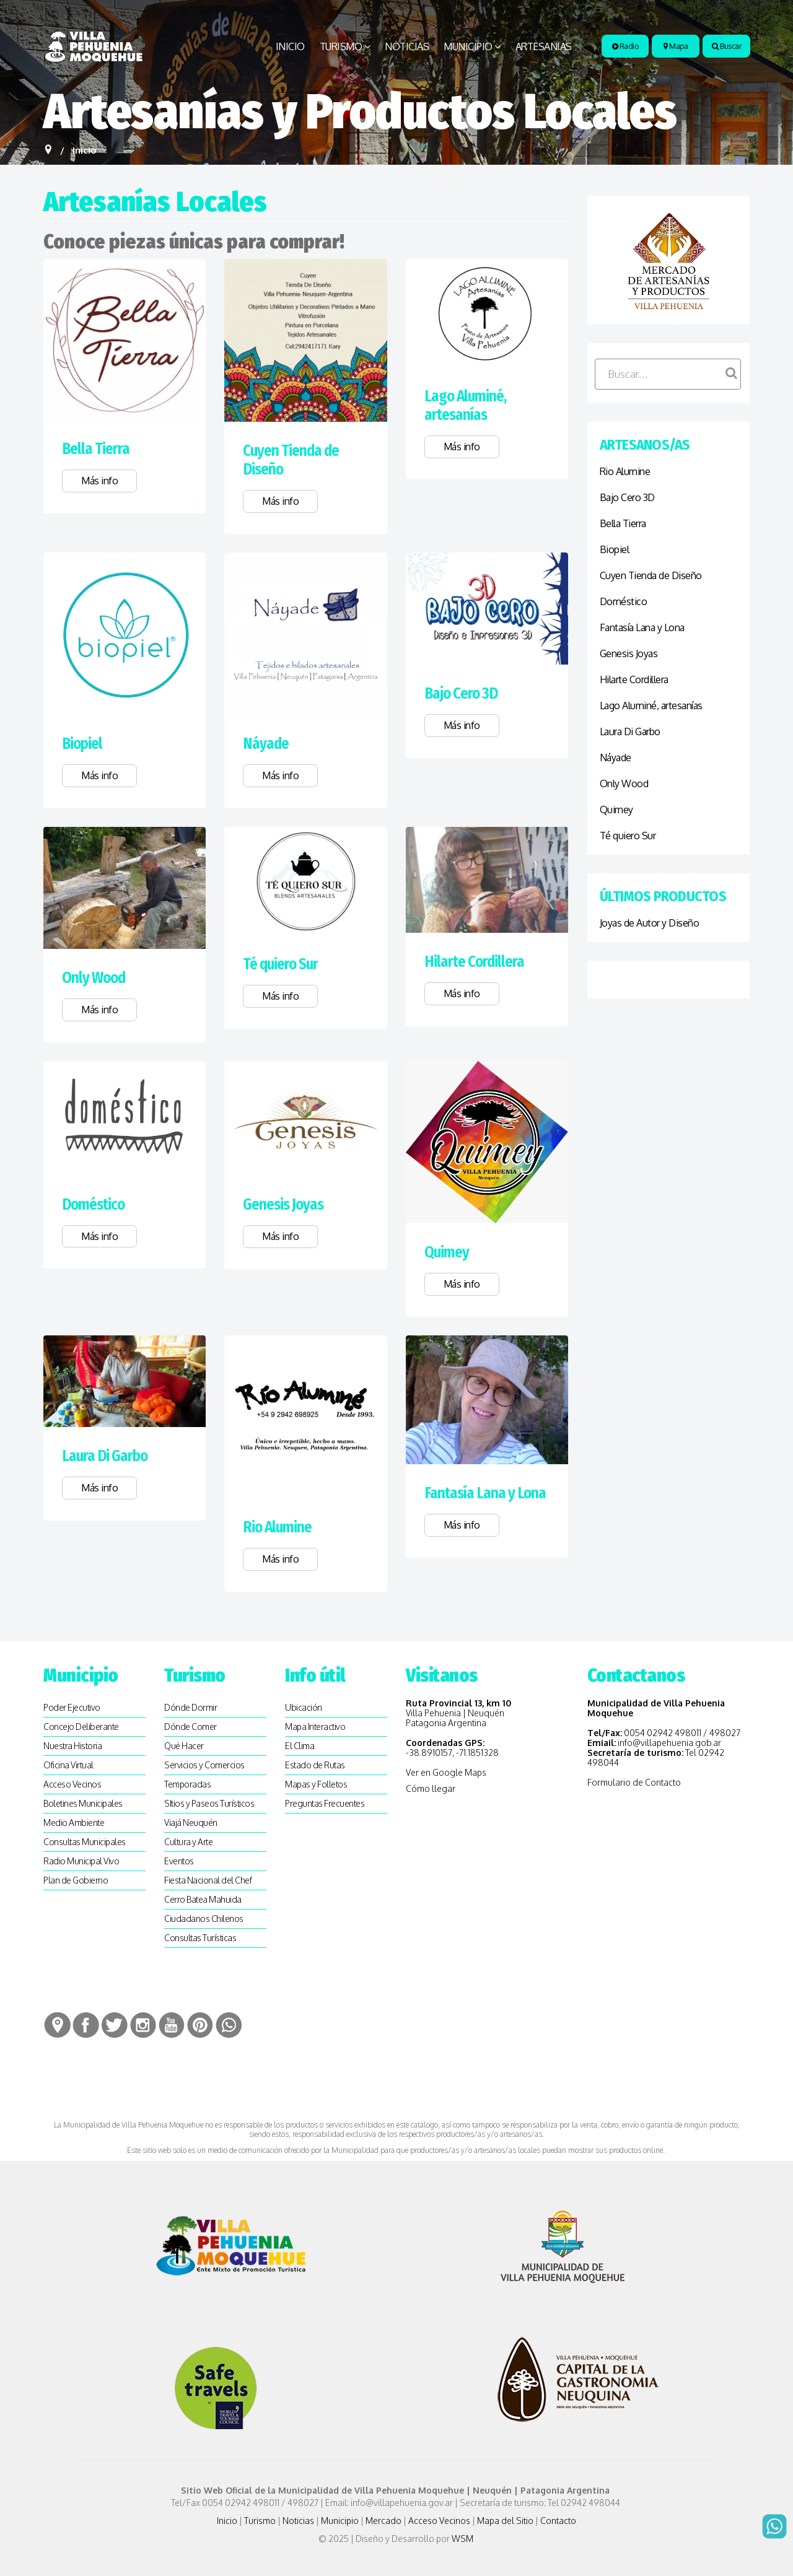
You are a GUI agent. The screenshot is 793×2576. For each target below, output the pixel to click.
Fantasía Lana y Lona (485, 1493)
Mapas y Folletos (316, 1784)
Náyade (266, 744)
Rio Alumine (277, 1527)
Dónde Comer (190, 1726)
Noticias (407, 46)
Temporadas (187, 1784)
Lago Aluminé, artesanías (465, 405)
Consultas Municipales (84, 1841)
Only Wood (93, 978)
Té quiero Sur (280, 964)
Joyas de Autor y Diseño (649, 923)
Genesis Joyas (283, 1204)
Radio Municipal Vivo (81, 1861)
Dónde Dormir (190, 1707)
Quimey (446, 1252)
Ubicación (303, 1707)
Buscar (726, 46)
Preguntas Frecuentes (324, 1803)
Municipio (468, 46)
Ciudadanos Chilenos (203, 1918)
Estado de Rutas (315, 1765)
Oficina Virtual (68, 1765)
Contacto (558, 2520)
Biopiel (82, 744)
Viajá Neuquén (190, 1822)
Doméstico (93, 1204)
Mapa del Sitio (505, 2520)
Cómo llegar (430, 1788)
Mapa (676, 46)
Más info (99, 480)
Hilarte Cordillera (474, 962)
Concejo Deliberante (81, 1726)
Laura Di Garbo (104, 1456)
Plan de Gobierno (75, 1880)
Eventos (179, 1861)
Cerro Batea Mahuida (203, 1899)
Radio (625, 46)
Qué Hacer (184, 1745)
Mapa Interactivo (315, 1726)
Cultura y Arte (188, 1841)
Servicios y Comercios (204, 1765)
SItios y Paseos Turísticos (209, 1803)
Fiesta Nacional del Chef (208, 1880)
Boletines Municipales (83, 1803)
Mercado (383, 2520)
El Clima (299, 1745)
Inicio (290, 46)
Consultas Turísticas (200, 1937)
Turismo (341, 46)
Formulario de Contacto (634, 1782)
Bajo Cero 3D (460, 693)
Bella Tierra (95, 449)
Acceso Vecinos (72, 1784)
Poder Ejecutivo (71, 1707)
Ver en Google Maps (446, 1772)
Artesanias (543, 46)
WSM (463, 2538)
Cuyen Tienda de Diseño (651, 575)
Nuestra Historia (72, 1745)
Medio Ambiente (73, 1822)
